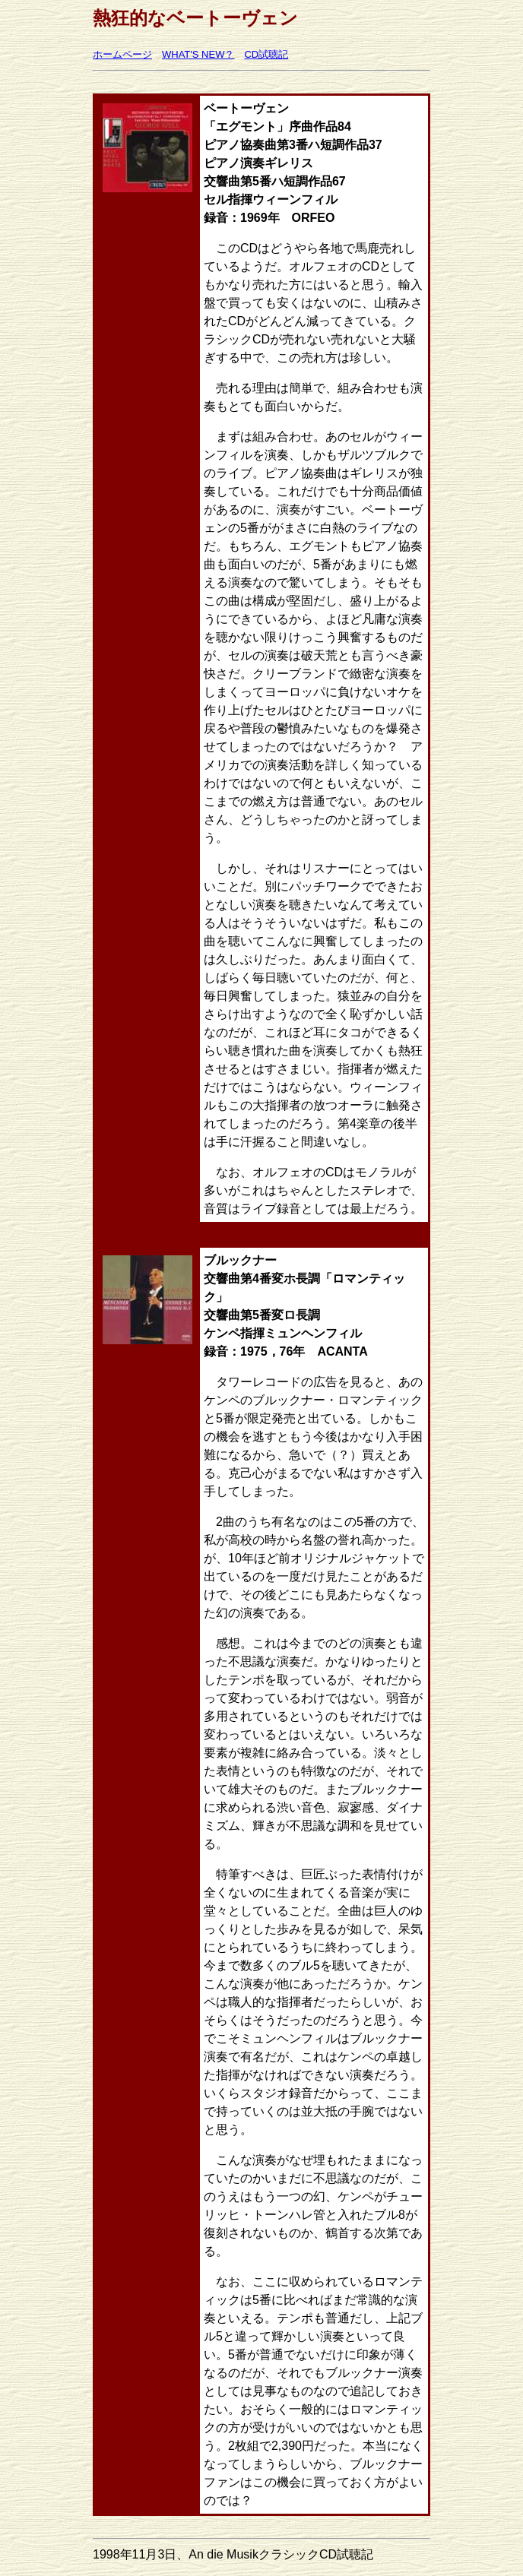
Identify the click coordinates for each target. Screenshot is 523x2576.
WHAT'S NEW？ (198, 54)
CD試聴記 (266, 54)
